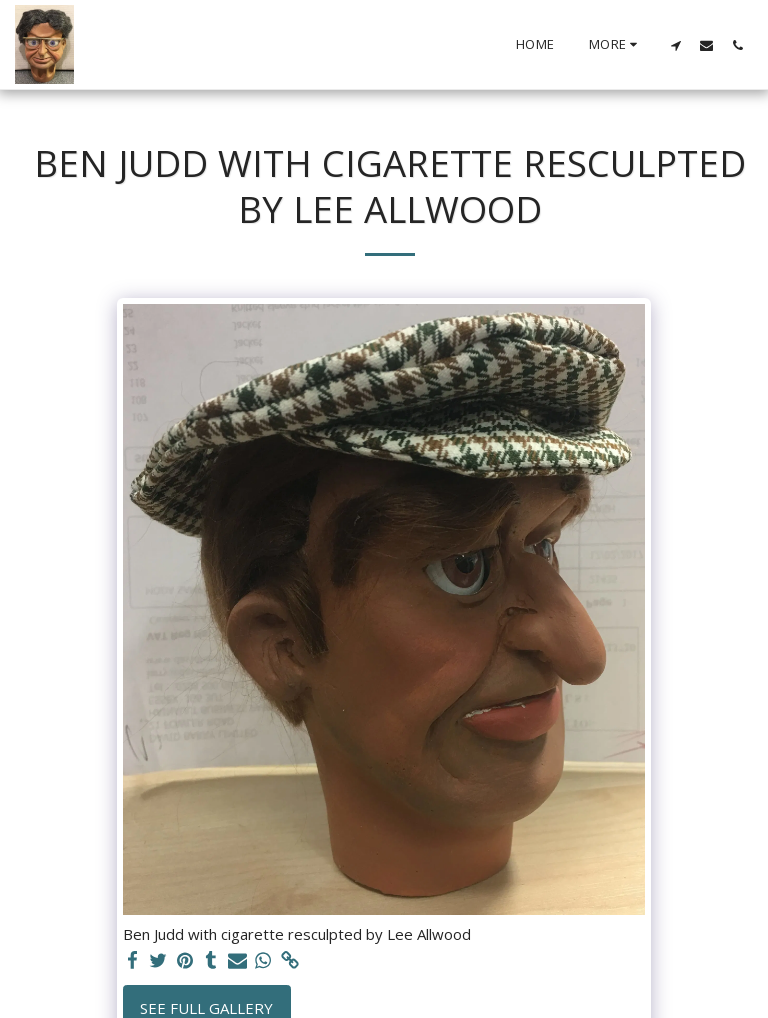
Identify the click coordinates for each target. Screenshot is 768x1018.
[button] (675, 45)
